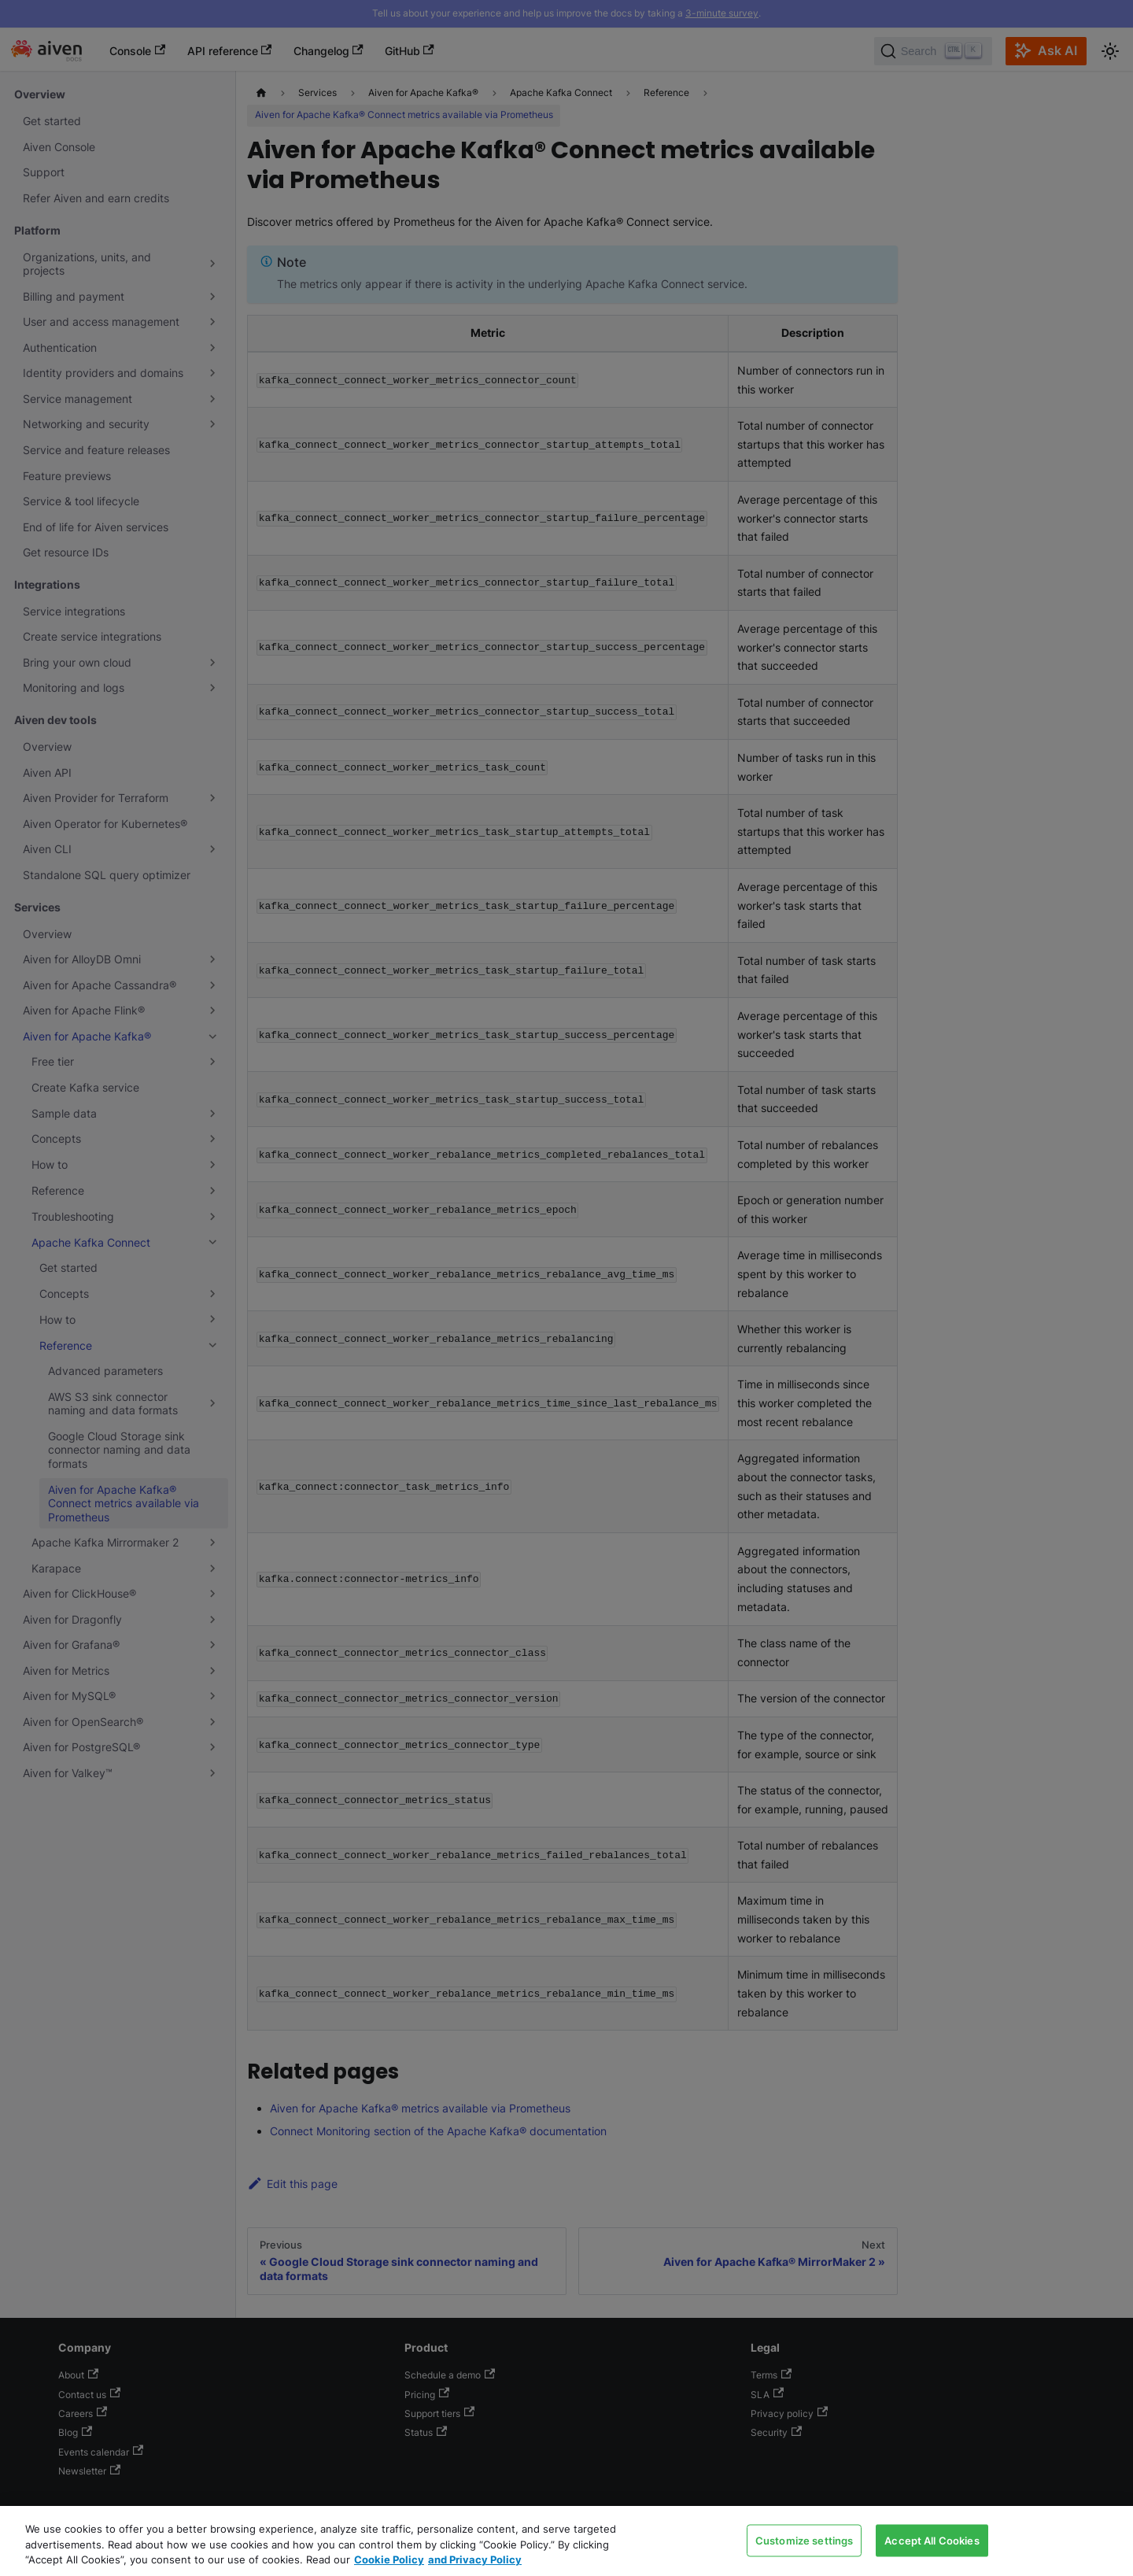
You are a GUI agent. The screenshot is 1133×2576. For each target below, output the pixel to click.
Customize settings (804, 2539)
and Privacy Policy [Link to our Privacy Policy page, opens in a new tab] (475, 2559)
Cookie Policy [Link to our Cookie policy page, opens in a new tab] (389, 2559)
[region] (566, 2541)
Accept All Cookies (931, 2539)
